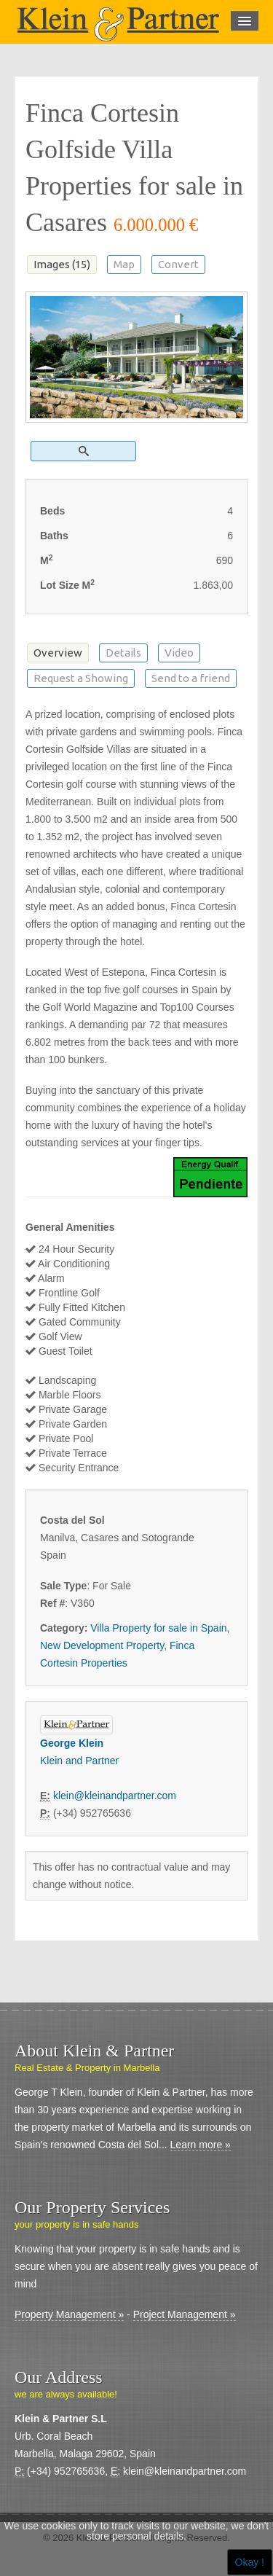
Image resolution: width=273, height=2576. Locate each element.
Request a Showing (80, 678)
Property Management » (69, 2314)
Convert (178, 264)
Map (124, 264)
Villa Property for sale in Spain (158, 1628)
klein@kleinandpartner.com (114, 1795)
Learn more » (200, 2144)
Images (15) (61, 264)
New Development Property (102, 1645)
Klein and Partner (79, 1760)
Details (123, 652)
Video (179, 652)
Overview (57, 652)
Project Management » (184, 2314)
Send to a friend (190, 678)
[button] (83, 451)
